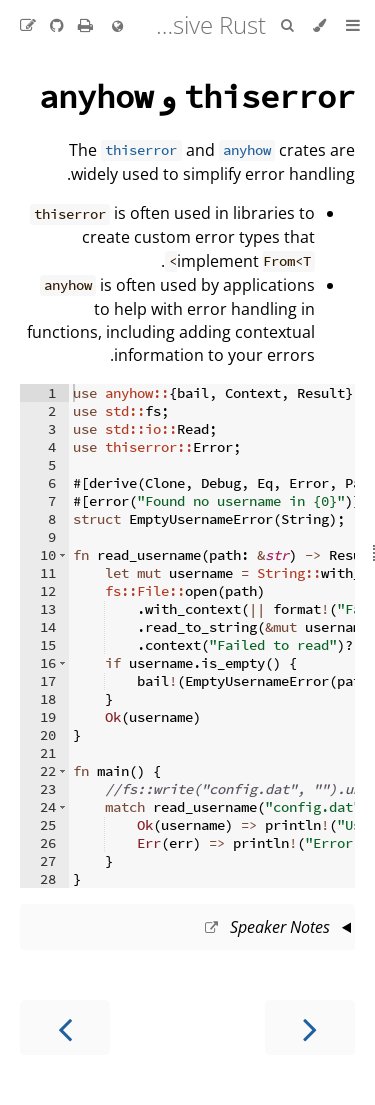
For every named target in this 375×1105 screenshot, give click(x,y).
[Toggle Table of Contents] (353, 26)
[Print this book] (83, 25)
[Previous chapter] (310, 1027)
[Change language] (117, 27)
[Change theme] (319, 26)
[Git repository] (55, 25)
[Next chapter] (65, 1027)
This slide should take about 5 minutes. (187, 929)
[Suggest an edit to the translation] (28, 25)
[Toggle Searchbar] (287, 26)
